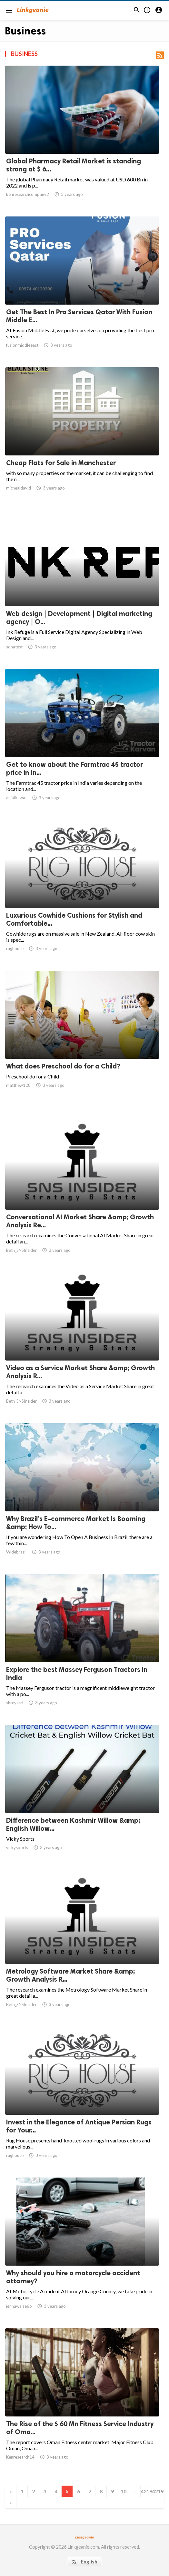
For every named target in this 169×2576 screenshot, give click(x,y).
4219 (157, 2491)
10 (123, 2491)
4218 (146, 2491)
